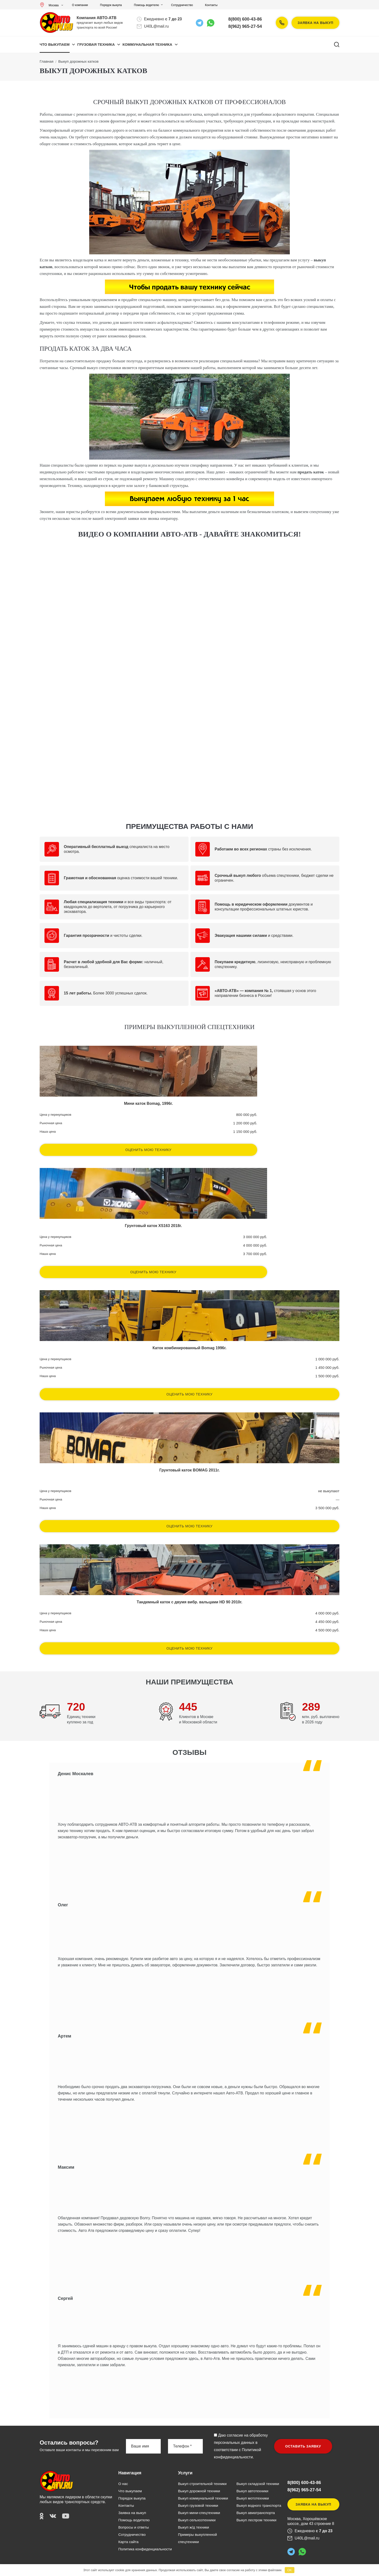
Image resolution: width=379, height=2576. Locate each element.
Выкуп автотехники (252, 2491)
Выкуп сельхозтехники (196, 2520)
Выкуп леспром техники (256, 2520)
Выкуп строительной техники (202, 2484)
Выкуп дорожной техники (199, 2491)
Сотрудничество (182, 5)
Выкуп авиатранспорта (255, 2513)
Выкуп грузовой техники (198, 2505)
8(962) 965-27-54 (245, 26)
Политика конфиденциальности (145, 2549)
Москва (50, 5)
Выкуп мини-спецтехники (199, 2513)
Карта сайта (128, 2542)
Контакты (211, 5)
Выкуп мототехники (252, 2498)
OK (289, 2570)
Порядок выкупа (111, 5)
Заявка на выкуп (315, 23)
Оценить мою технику (148, 1150)
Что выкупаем (55, 44)
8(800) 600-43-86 (245, 19)
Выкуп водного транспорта (258, 2505)
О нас (123, 2484)
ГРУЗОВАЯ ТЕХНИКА (96, 44)
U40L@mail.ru (156, 26)
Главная (46, 61)
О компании (80, 5)
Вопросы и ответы (133, 2527)
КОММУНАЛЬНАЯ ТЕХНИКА (147, 44)
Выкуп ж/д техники (193, 2527)
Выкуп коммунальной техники (203, 2498)
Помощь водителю (146, 5)
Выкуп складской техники (257, 2484)
